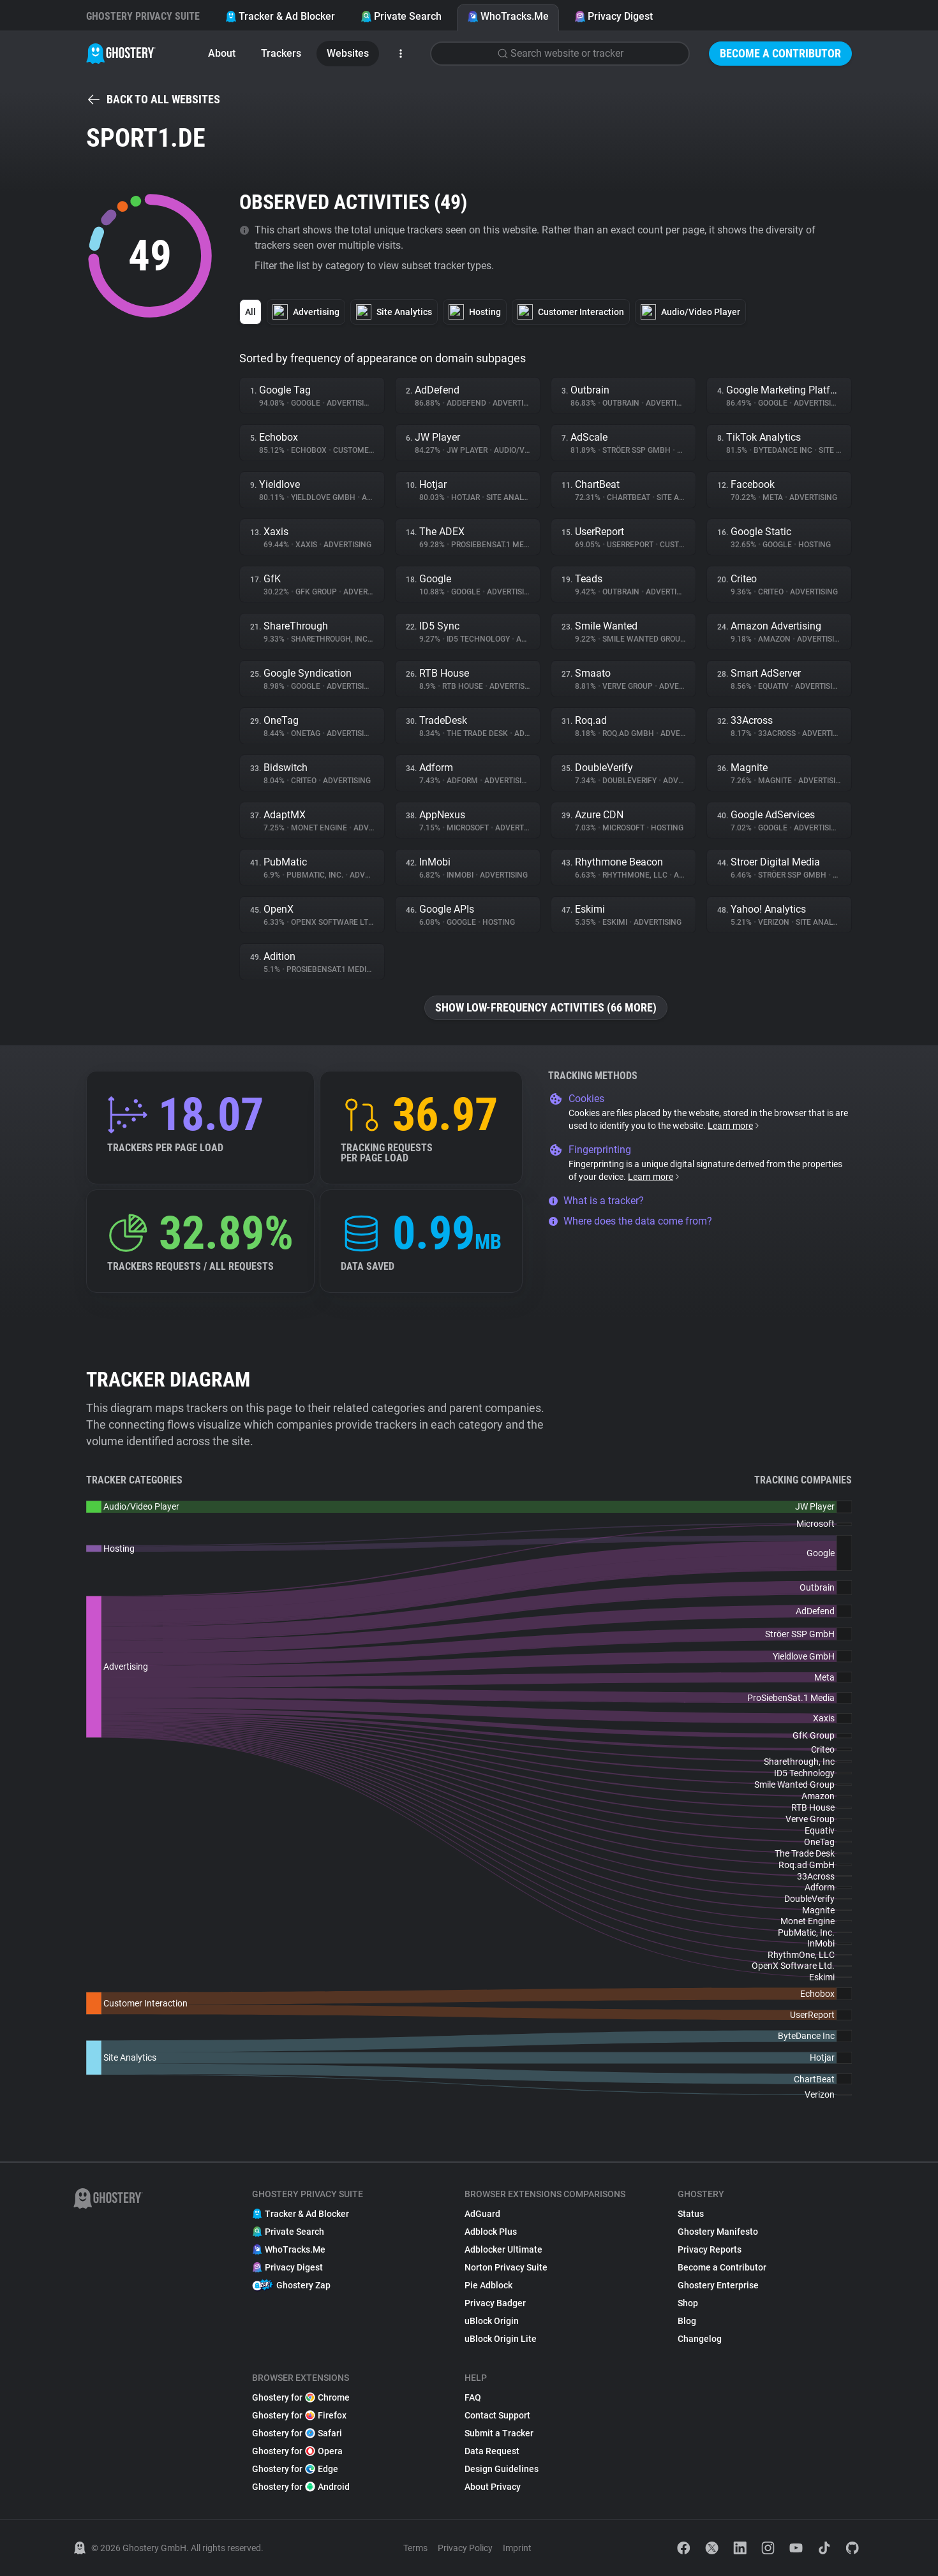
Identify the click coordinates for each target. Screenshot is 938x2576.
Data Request (492, 2451)
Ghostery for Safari (297, 2433)
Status (691, 2214)
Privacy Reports (709, 2249)
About (221, 53)
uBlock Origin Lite (501, 2339)
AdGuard (482, 2214)
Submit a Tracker (499, 2433)
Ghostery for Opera (297, 2451)
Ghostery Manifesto (718, 2231)
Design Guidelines (502, 2469)
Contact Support (497, 2415)
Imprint (517, 2548)
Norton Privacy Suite (506, 2267)
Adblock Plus (491, 2231)
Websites (348, 53)
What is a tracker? (596, 1201)
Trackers (281, 53)
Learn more (734, 1126)
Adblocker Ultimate (503, 2249)
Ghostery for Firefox (299, 2415)
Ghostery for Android (301, 2487)
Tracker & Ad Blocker (280, 16)
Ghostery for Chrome (301, 2397)
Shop (688, 2303)
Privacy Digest (613, 16)
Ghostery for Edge (295, 2469)
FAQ (473, 2397)
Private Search (401, 16)
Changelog (700, 2339)
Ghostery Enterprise (718, 2285)
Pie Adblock (488, 2285)
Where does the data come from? (630, 1221)
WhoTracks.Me (508, 16)
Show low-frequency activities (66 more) (546, 1007)
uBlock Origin (492, 2321)
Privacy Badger (495, 2303)
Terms (415, 2548)
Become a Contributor (780, 53)
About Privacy (493, 2487)
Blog (687, 2321)
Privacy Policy (465, 2548)
